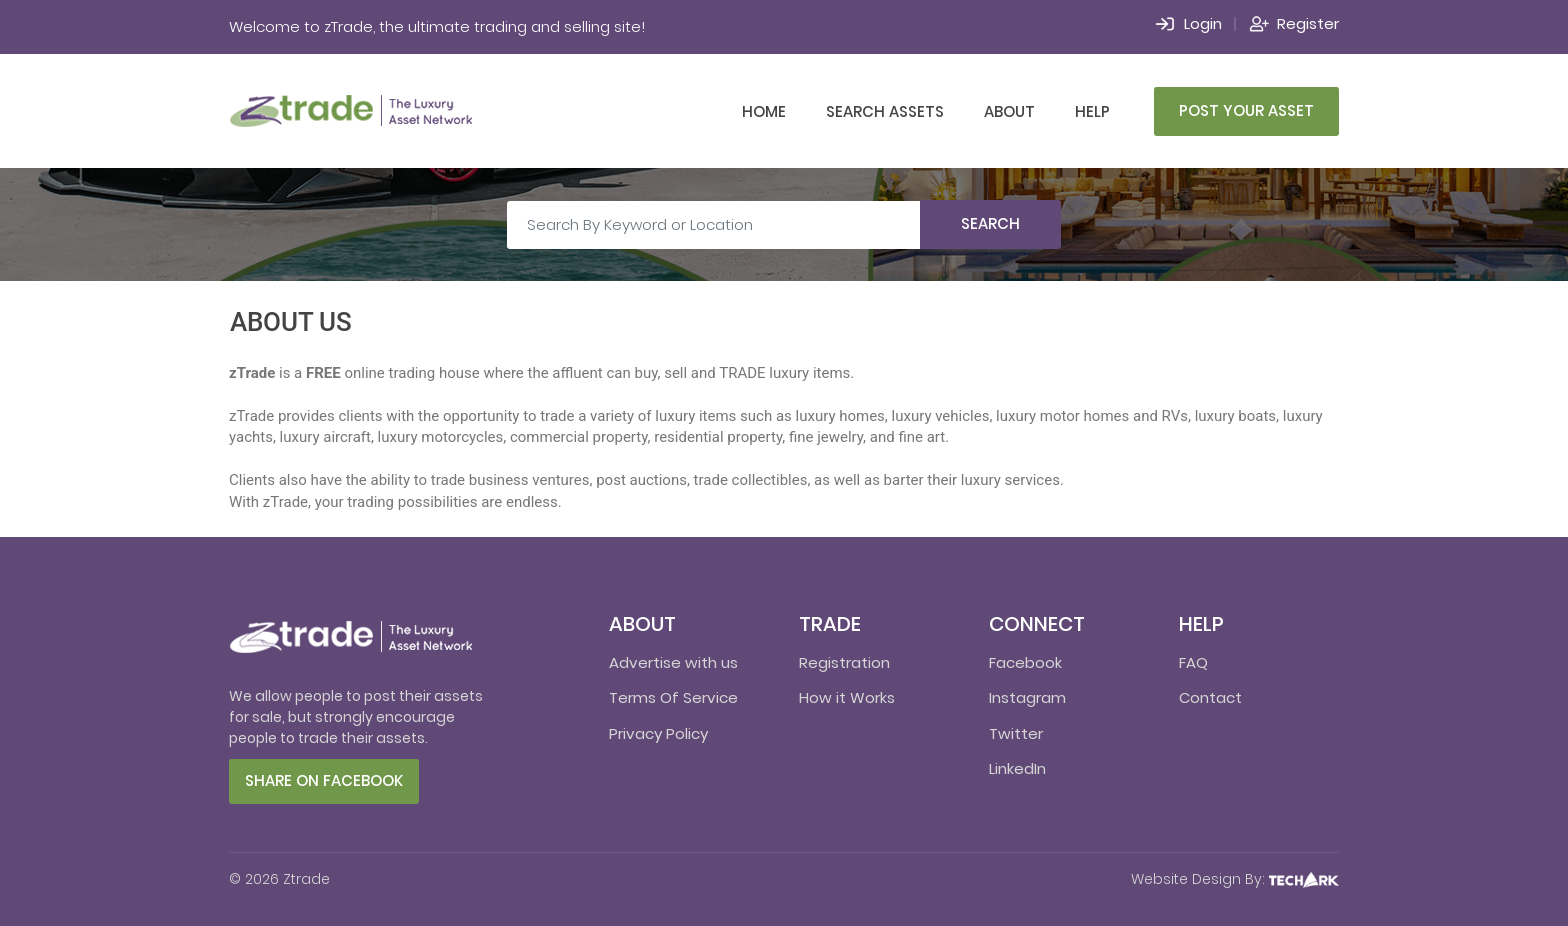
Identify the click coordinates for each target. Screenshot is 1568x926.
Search (990, 223)
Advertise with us (673, 662)
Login (1203, 23)
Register (1308, 23)
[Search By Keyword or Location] (714, 225)
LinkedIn (1017, 768)
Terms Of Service (673, 697)
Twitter (1016, 733)
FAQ (1193, 662)
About (1009, 111)
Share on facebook (324, 780)
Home (764, 111)
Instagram (1027, 697)
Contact (1210, 697)
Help (1092, 111)
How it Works (847, 697)
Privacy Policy (658, 733)
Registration (844, 662)
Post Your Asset (1246, 110)
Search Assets (885, 111)
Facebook (1025, 662)
